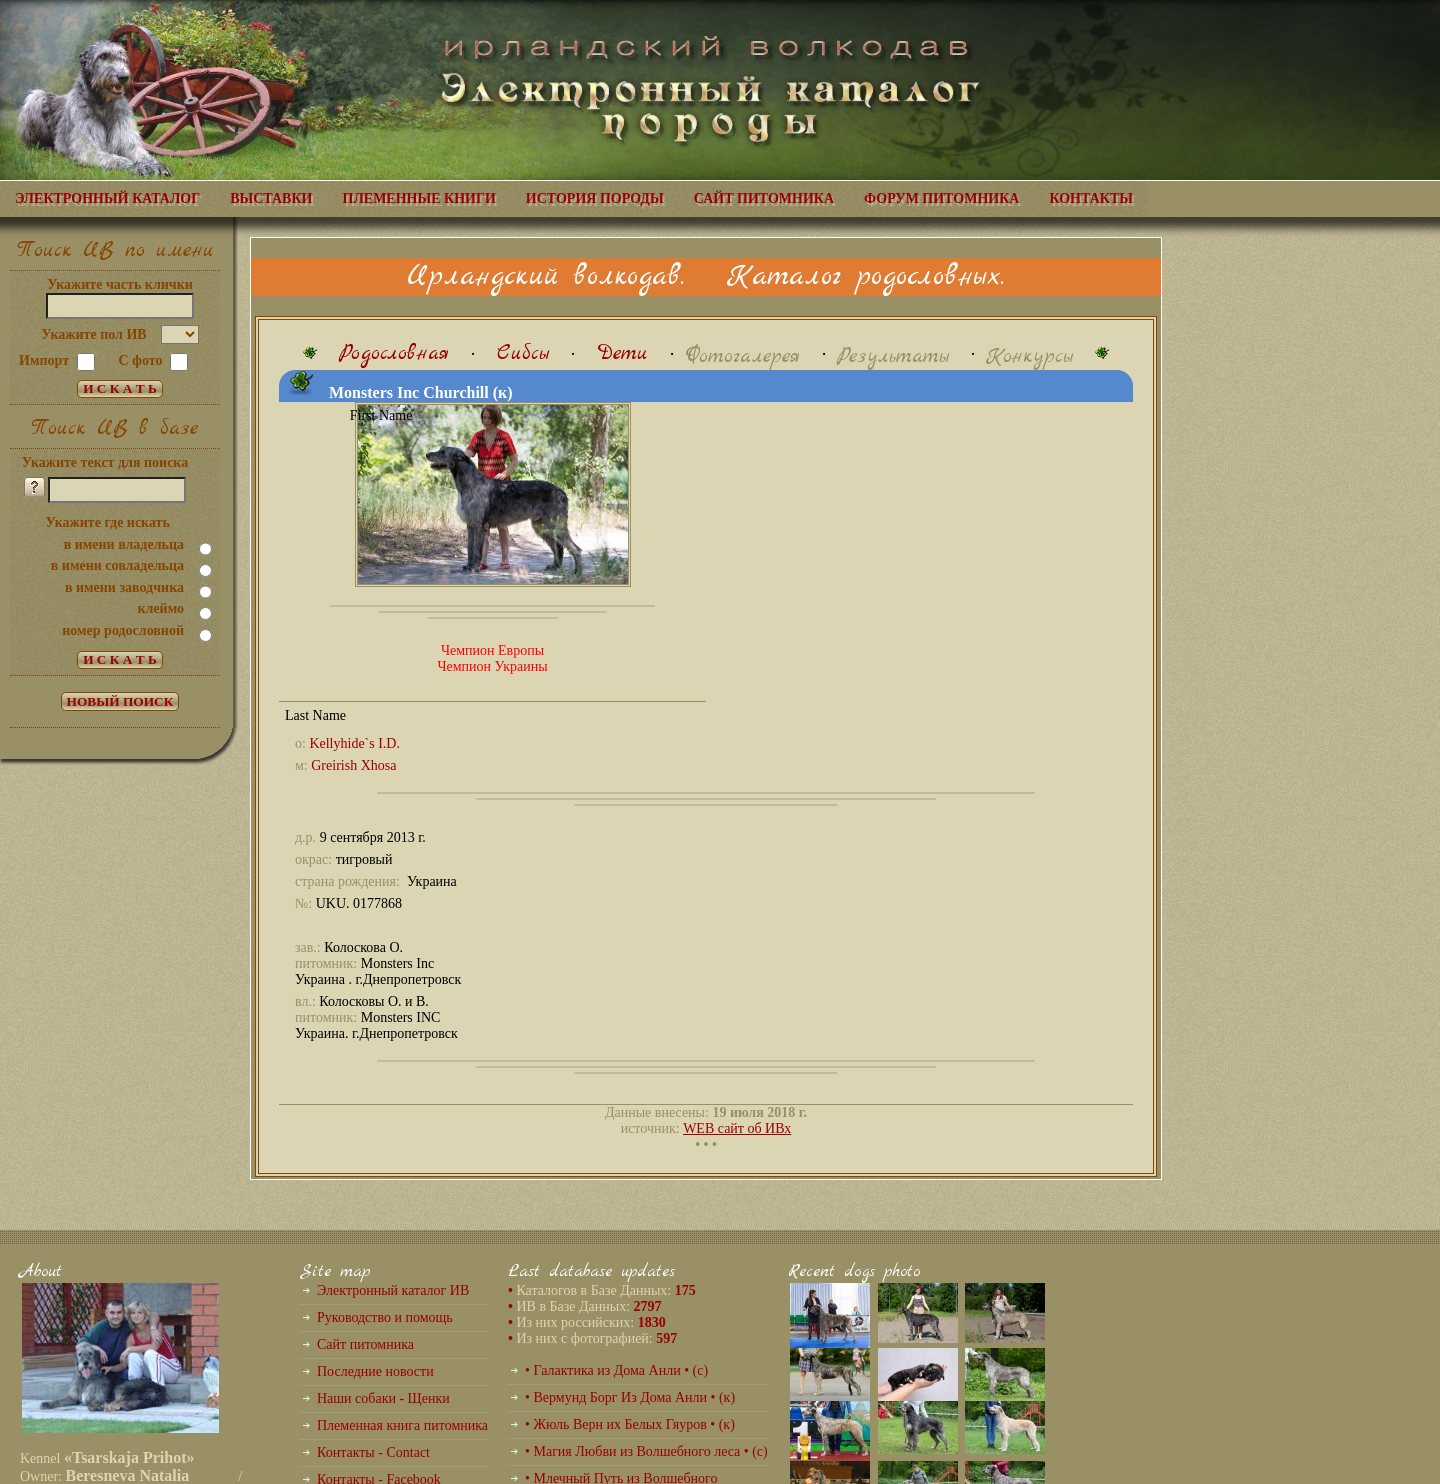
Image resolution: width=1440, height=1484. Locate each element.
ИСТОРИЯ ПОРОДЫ (595, 198)
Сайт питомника (365, 1344)
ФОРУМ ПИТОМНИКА (941, 198)
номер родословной (123, 630)
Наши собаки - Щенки (383, 1398)
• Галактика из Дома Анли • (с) (616, 1370)
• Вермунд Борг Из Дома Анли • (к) (630, 1397)
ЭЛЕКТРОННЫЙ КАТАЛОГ (107, 198)
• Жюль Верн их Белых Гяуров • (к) (630, 1424)
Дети (622, 353)
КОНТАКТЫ (1091, 198)
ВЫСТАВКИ (271, 198)
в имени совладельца (117, 565)
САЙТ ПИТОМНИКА (764, 198)
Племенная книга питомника (402, 1425)
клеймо (160, 608)
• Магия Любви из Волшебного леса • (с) (646, 1451)
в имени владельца (124, 544)
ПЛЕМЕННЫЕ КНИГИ (419, 198)
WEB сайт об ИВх (737, 1128)
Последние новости (375, 1371)
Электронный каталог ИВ (393, 1290)
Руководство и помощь (385, 1317)
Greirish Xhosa (353, 765)
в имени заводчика (124, 587)
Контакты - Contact (373, 1452)
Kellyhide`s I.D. (354, 743)
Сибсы (523, 353)
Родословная (394, 353)
